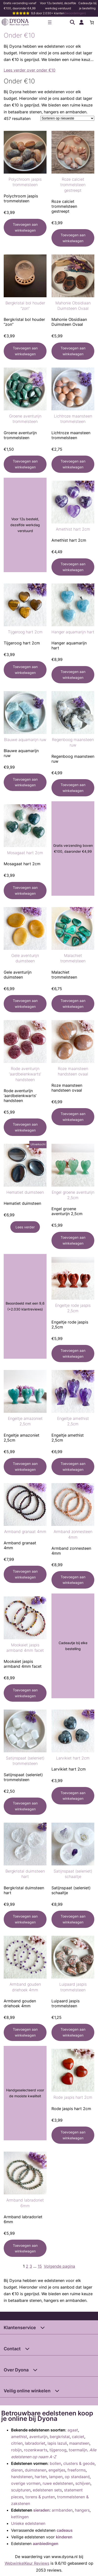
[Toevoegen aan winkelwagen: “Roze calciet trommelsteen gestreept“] (72, 237)
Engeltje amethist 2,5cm (73, 1421)
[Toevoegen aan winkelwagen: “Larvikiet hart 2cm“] (72, 1795)
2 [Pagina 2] (27, 2266)
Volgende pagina (59, 2266)
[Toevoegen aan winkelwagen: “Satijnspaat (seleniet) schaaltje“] (72, 1919)
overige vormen (25, 2483)
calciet (78, 2436)
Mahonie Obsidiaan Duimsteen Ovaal (73, 305)
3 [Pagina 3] (31, 2266)
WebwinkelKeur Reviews (27, 2563)
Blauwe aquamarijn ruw (25, 739)
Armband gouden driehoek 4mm (25, 1987)
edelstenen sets (47, 2489)
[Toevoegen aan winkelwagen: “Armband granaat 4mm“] (25, 1574)
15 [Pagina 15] (40, 2266)
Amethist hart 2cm (73, 529)
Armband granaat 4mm (25, 1531)
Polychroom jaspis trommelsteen (25, 182)
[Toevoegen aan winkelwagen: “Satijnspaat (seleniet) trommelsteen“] (25, 1806)
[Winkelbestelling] (67, 118)
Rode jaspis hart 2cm (72, 2097)
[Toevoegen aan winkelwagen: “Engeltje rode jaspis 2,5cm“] (72, 1353)
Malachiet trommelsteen (72, 958)
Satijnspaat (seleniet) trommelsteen (25, 1761)
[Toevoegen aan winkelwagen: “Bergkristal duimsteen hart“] (25, 1919)
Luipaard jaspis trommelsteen (73, 1987)
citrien (17, 2443)
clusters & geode (79, 2463)
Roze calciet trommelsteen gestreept (72, 185)
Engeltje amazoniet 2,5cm (25, 1421)
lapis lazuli (57, 2443)
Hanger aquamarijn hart (72, 631)
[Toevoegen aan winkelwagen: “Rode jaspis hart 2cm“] (72, 2135)
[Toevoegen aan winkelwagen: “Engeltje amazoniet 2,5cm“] (25, 1466)
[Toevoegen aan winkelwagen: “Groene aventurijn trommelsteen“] (25, 464)
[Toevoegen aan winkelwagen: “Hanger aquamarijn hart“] (72, 674)
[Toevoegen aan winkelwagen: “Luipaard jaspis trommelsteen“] (72, 2032)
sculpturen (21, 2489)
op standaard (77, 2476)
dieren (17, 2470)
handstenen (22, 2476)
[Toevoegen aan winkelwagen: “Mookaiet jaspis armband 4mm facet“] (25, 1692)
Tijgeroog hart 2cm (25, 631)
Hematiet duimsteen (25, 1192)
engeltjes (57, 2470)
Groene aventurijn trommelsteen (25, 419)
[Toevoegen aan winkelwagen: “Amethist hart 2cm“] (72, 567)
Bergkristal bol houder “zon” (25, 305)
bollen (55, 2463)
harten (41, 2476)
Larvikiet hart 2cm (73, 1758)
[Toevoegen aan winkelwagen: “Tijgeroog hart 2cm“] (25, 669)
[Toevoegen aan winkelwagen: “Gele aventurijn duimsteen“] (25, 1003)
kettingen (20, 2516)
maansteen (79, 2443)
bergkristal (60, 2436)
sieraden (41, 2510)
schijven (82, 2483)
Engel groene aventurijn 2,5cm (73, 1195)
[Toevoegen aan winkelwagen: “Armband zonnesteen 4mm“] (72, 1579)
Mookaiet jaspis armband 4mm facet (25, 1647)
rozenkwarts (35, 2449)
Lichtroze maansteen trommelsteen (73, 419)
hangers (82, 2510)
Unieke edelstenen (28, 2523)
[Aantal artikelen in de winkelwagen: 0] (92, 22)
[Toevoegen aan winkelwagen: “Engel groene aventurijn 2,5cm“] (72, 1240)
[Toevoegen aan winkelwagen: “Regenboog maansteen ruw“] (72, 787)
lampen (56, 2476)
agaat (72, 2429)
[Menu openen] (50, 22)
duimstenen (35, 2470)
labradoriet (35, 2443)
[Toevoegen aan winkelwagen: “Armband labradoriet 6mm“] (25, 2248)
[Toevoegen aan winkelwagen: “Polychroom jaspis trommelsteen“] (25, 227)
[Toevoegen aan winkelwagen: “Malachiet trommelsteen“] (72, 1003)
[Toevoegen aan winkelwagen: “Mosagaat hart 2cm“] (25, 890)
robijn (16, 2449)
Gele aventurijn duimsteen (25, 958)
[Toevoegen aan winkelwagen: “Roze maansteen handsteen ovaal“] (72, 1116)
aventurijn (38, 2436)
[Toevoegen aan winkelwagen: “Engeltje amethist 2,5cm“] (72, 1466)
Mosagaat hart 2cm (25, 852)
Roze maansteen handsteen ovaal (73, 1071)
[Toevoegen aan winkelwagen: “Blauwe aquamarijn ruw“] (25, 782)
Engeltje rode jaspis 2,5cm (73, 1308)
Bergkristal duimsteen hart (25, 1874)
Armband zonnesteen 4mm (73, 1534)
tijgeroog (57, 2449)
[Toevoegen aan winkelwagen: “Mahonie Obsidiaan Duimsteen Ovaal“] (72, 351)
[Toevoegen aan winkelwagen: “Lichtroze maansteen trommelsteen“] (72, 464)
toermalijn (78, 2449)
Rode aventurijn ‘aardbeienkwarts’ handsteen (25, 1074)
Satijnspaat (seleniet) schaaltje (73, 1874)
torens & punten (40, 2496)
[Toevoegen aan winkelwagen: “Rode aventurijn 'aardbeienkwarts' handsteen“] (25, 1127)
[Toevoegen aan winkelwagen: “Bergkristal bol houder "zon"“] (25, 351)
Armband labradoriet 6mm (25, 2203)
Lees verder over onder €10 (29, 70)
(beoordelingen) (75, 13)
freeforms (76, 2470)
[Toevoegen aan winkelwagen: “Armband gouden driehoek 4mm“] (25, 2032)
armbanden (62, 2510)
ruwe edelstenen (58, 2483)
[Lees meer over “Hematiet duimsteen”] (25, 1227)
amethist (19, 2436)
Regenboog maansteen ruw (73, 742)
